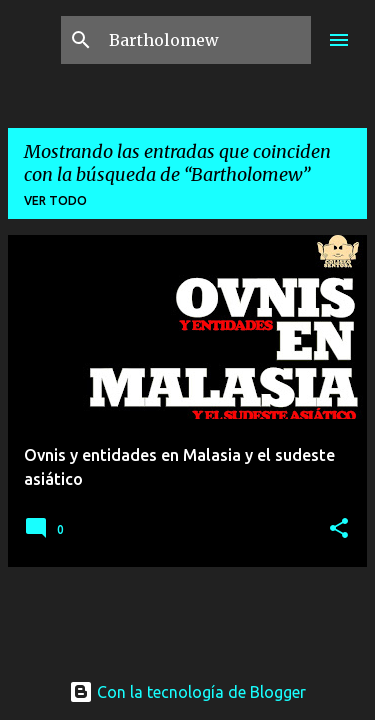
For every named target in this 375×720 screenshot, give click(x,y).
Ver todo (55, 200)
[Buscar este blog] (206, 40)
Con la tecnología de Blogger (187, 692)
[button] (339, 529)
